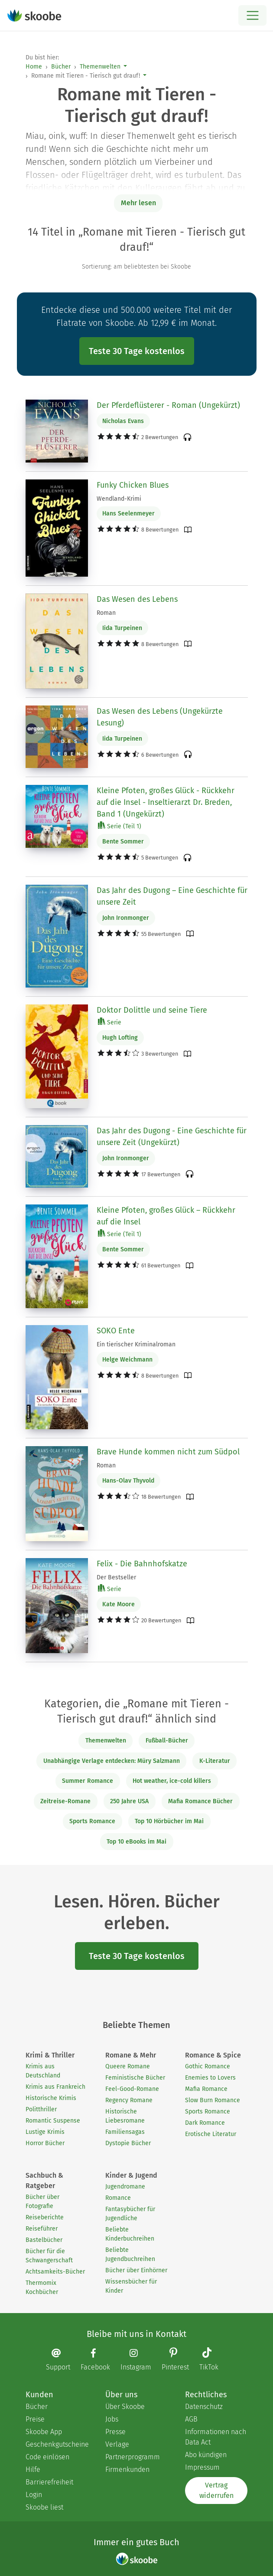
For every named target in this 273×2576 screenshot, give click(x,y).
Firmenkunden (127, 2469)
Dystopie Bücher (128, 2143)
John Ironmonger (125, 918)
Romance (118, 2198)
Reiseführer (42, 2228)
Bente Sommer (123, 841)
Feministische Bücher (135, 2077)
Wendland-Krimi (119, 498)
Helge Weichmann (127, 1359)
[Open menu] (252, 15)
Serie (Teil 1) (119, 826)
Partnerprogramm (132, 2457)
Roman (106, 613)
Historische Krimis (51, 2098)
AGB (191, 2419)
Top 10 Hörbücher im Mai (169, 1821)
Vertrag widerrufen (216, 2490)
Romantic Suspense (53, 2120)
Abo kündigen (206, 2455)
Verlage (117, 2444)
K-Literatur (214, 1761)
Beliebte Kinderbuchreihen (129, 2234)
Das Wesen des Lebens (137, 599)
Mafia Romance (206, 2089)
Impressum (202, 2467)
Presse (115, 2432)
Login (34, 2495)
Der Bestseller (116, 1577)
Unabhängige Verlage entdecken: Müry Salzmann (111, 1761)
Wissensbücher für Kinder (131, 2286)
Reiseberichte (45, 2217)
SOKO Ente (116, 1331)
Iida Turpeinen (122, 628)
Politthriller (41, 2109)
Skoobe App (44, 2432)
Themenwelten (100, 66)
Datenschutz (204, 2406)
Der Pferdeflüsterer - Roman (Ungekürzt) (168, 405)
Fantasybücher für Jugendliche (130, 2213)
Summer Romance (87, 1781)
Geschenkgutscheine (57, 2444)
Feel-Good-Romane (132, 2089)
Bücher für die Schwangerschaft (49, 2256)
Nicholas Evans (123, 421)
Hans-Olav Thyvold (128, 1480)
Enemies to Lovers (210, 2077)
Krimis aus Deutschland (43, 2071)
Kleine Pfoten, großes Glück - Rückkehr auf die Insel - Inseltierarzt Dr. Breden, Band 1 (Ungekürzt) (165, 802)
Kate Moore (118, 1604)
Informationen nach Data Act (215, 2437)
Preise (35, 2419)
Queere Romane (127, 2066)
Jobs (111, 2419)
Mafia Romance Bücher (200, 1801)
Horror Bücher (45, 2143)
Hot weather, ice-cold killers (172, 1781)
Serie (109, 1022)
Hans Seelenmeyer (128, 513)
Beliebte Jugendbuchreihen (130, 2254)
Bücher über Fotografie (42, 2201)
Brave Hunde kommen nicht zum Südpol (168, 1452)
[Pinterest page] (180, 2360)
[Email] (62, 2359)
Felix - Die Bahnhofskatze (142, 1564)
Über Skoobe (125, 2406)
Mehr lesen (138, 203)
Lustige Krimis (45, 2132)
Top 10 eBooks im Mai (136, 1841)
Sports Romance (92, 1821)
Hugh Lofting (120, 1037)
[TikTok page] (213, 2360)
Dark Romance (205, 2122)
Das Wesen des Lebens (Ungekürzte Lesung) (160, 717)
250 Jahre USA (129, 1801)
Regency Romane (129, 2100)
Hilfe (33, 2469)
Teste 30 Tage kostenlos (137, 351)
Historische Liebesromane (125, 2116)
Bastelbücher (44, 2240)
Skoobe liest (44, 2507)
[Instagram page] (140, 2359)
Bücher (61, 66)
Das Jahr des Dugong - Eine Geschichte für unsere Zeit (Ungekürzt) (172, 1136)
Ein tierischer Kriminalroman (136, 1344)
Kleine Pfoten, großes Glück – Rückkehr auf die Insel (166, 1216)
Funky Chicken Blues (133, 485)
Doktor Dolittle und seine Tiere (152, 1010)
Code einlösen (47, 2457)
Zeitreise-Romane (65, 1801)
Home (34, 66)
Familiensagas (125, 2132)
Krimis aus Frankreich (55, 2086)
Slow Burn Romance (212, 2100)
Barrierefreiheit (49, 2482)
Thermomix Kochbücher (42, 2287)
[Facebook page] (100, 2359)
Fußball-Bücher (167, 1740)
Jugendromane (125, 2186)
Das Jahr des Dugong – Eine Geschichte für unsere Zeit (172, 896)
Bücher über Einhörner (136, 2270)
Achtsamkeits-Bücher (55, 2271)
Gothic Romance (207, 2066)
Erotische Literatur (210, 2134)
